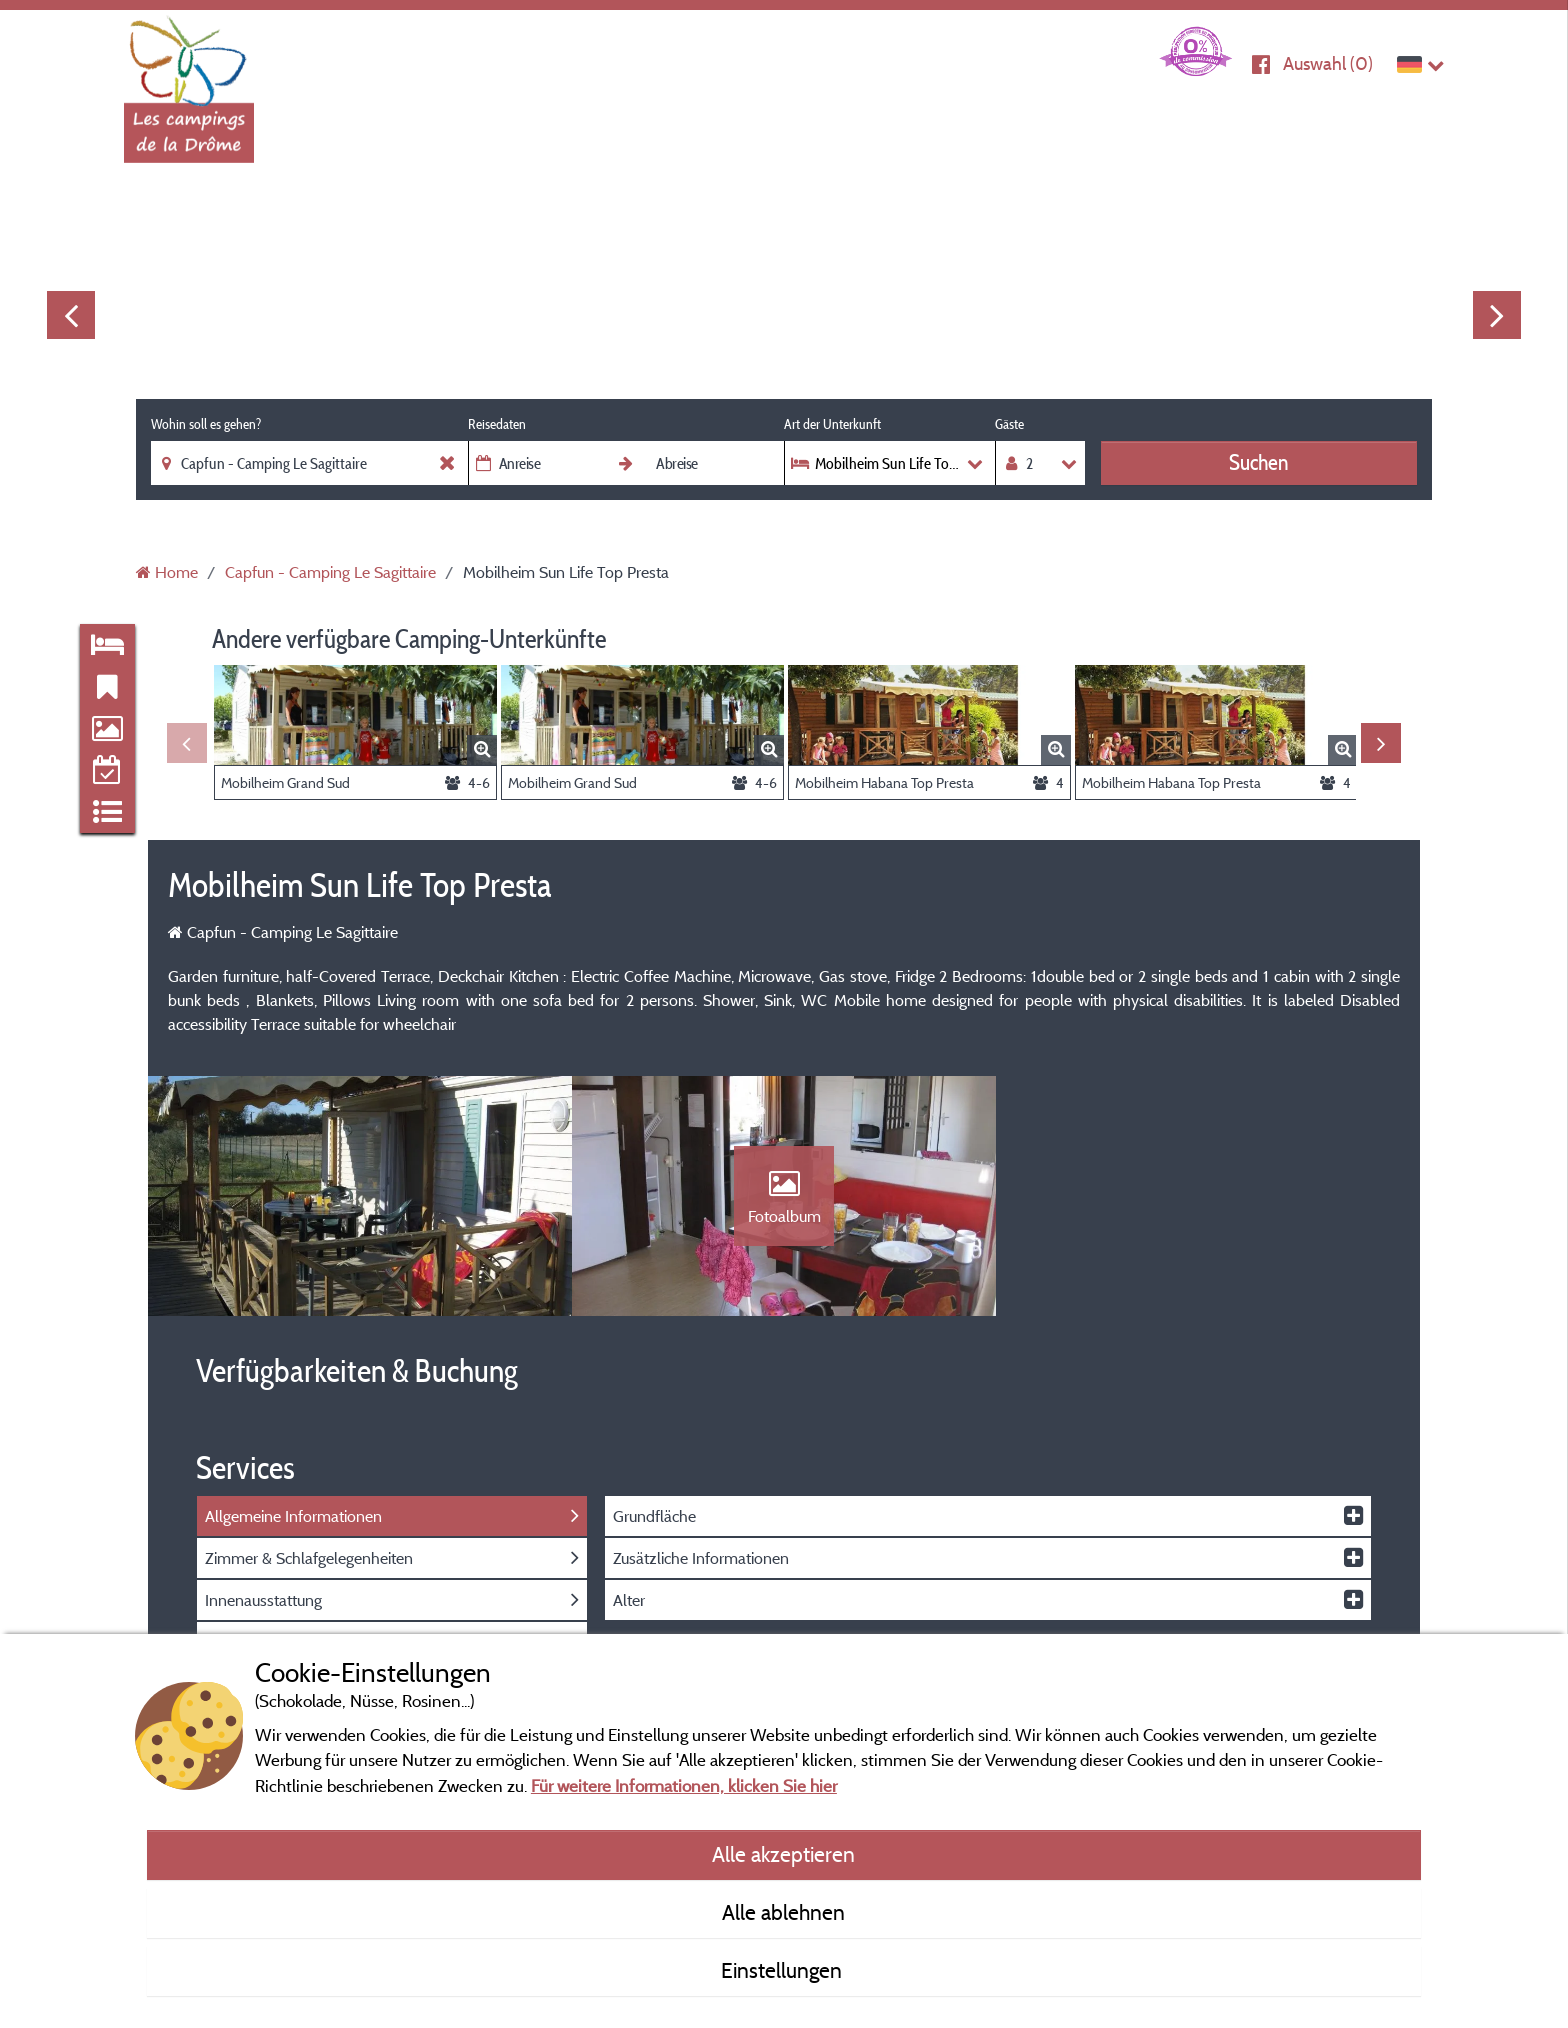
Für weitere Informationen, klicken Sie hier (684, 1785)
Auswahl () (1328, 63)
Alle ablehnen (783, 1912)
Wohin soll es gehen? (206, 424)
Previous (71, 315)
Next (1497, 315)
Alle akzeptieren (783, 1854)
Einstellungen (784, 1970)
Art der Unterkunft (832, 424)
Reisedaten (497, 424)
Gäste (1009, 424)
